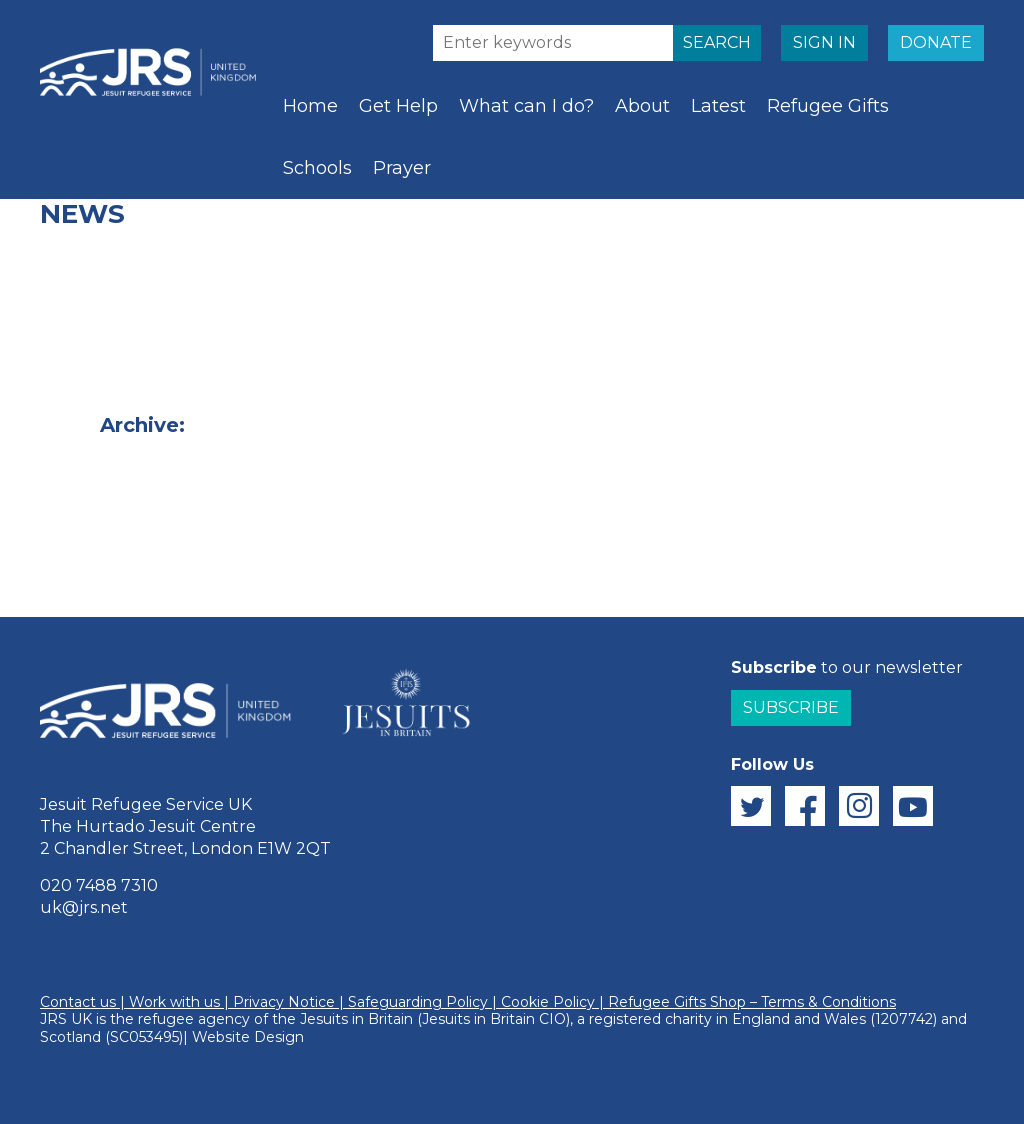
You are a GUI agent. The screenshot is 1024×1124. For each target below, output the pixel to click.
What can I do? (526, 106)
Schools (317, 168)
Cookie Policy (548, 1002)
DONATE (936, 42)
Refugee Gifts (828, 106)
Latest (718, 106)
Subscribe (791, 707)
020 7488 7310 (99, 885)
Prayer (402, 168)
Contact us (78, 1002)
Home (310, 106)
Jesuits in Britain (356, 1019)
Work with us (174, 1002)
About (642, 106)
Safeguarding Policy (418, 1002)
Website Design (248, 1037)
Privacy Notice (284, 1002)
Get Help (398, 106)
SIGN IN (824, 42)
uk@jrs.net (84, 907)
